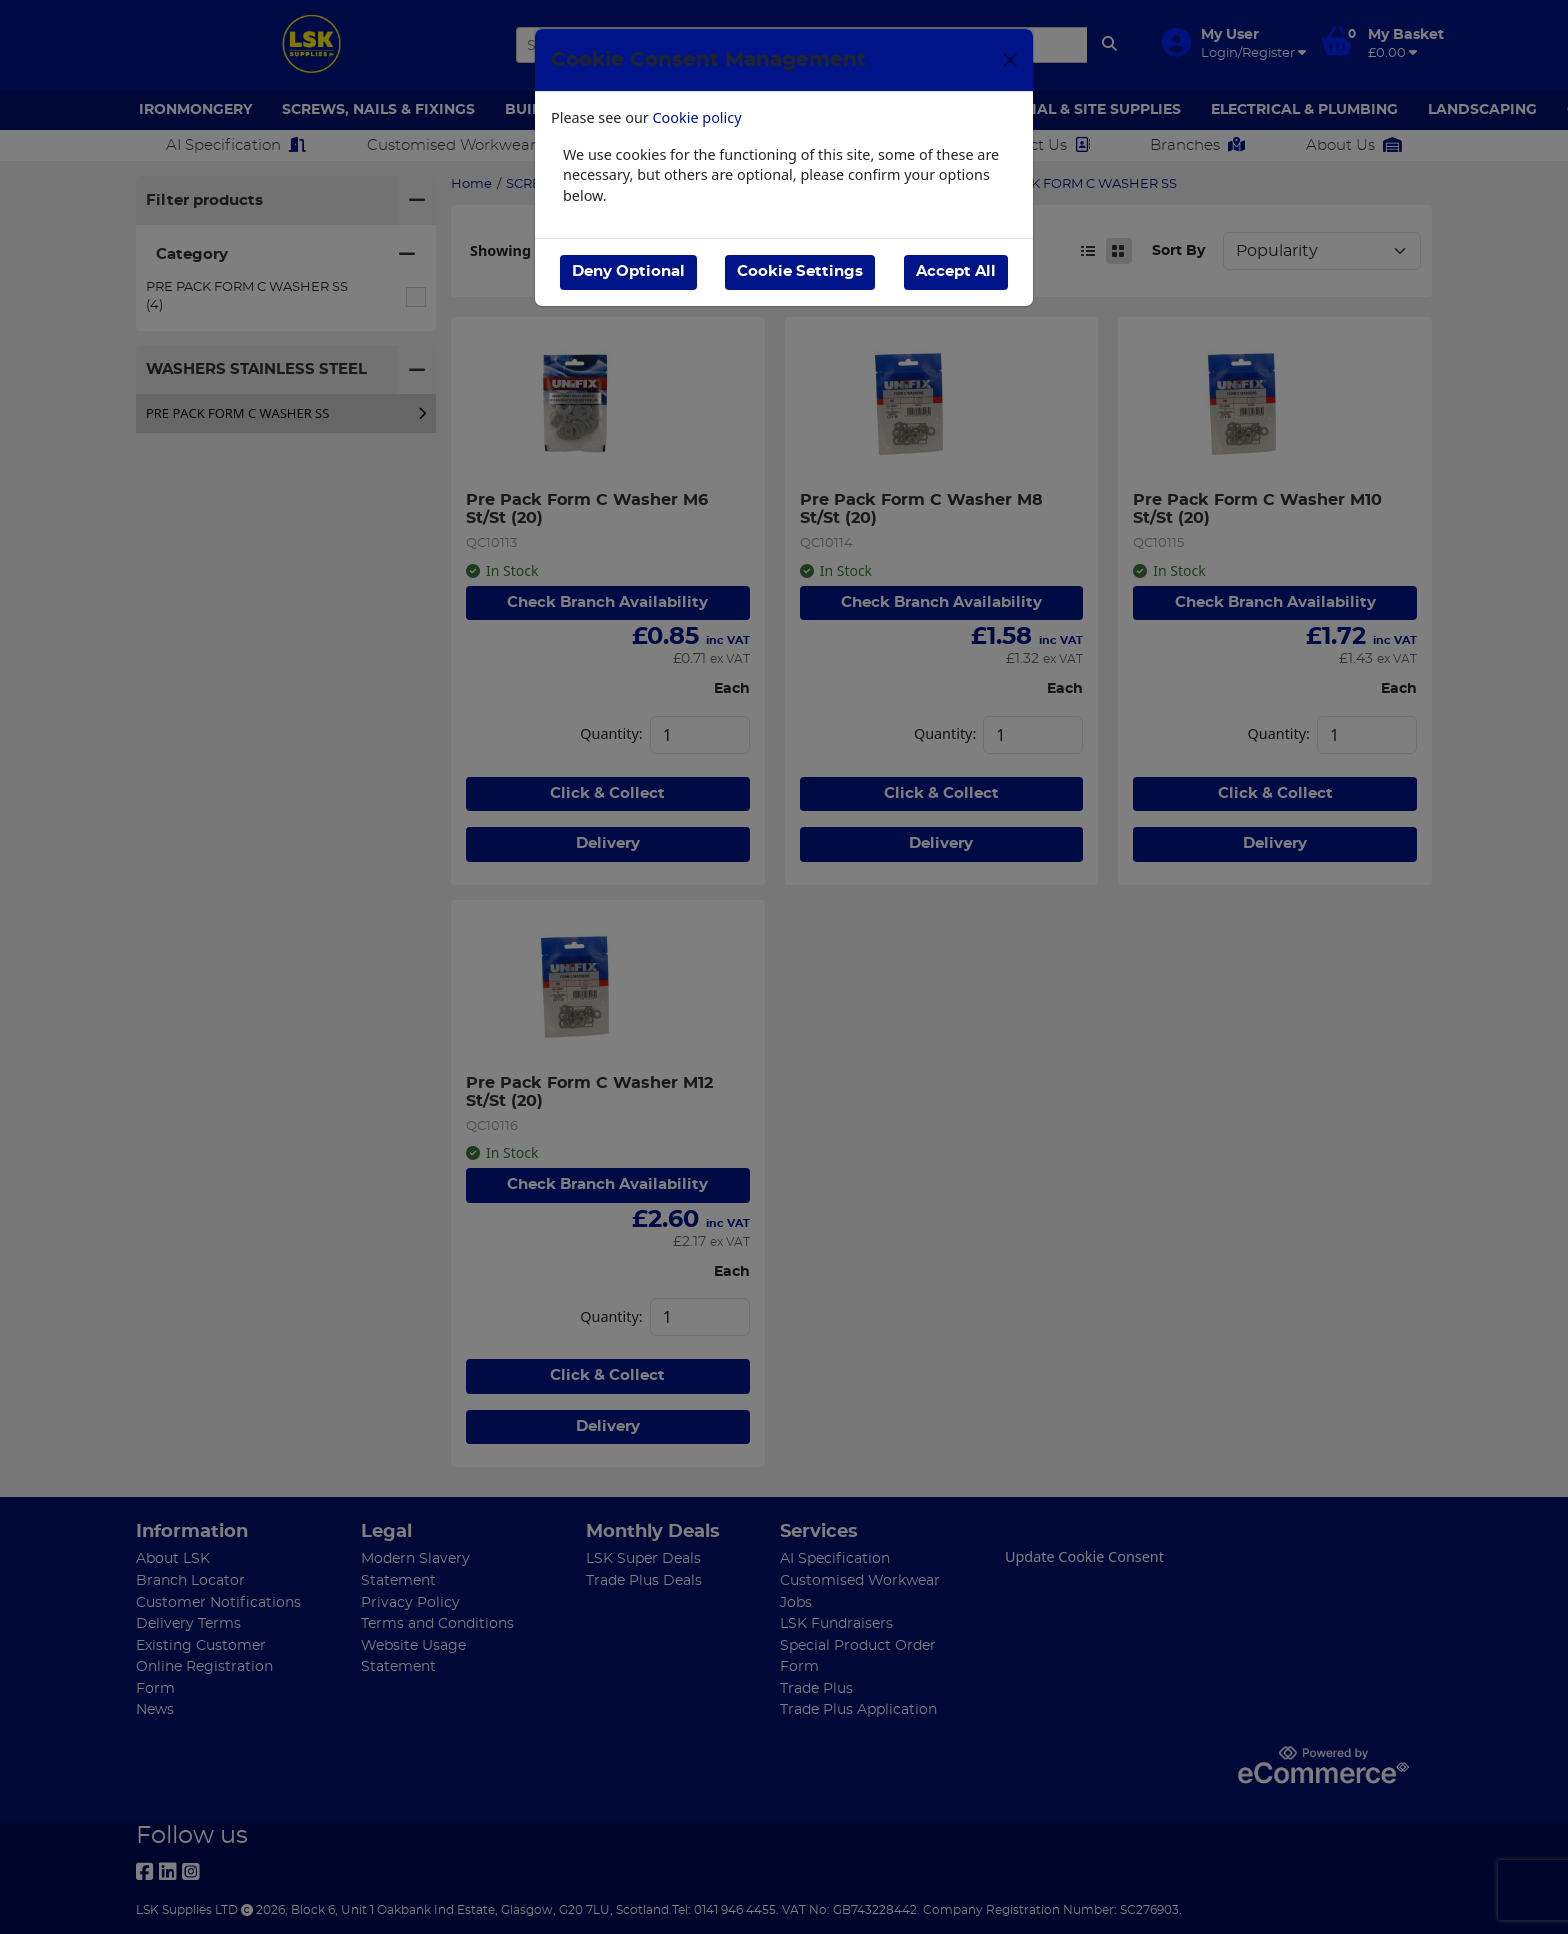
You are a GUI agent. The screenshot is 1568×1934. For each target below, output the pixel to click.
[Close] (1010, 60)
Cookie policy (697, 117)
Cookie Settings (800, 271)
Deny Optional (628, 271)
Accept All (956, 271)
